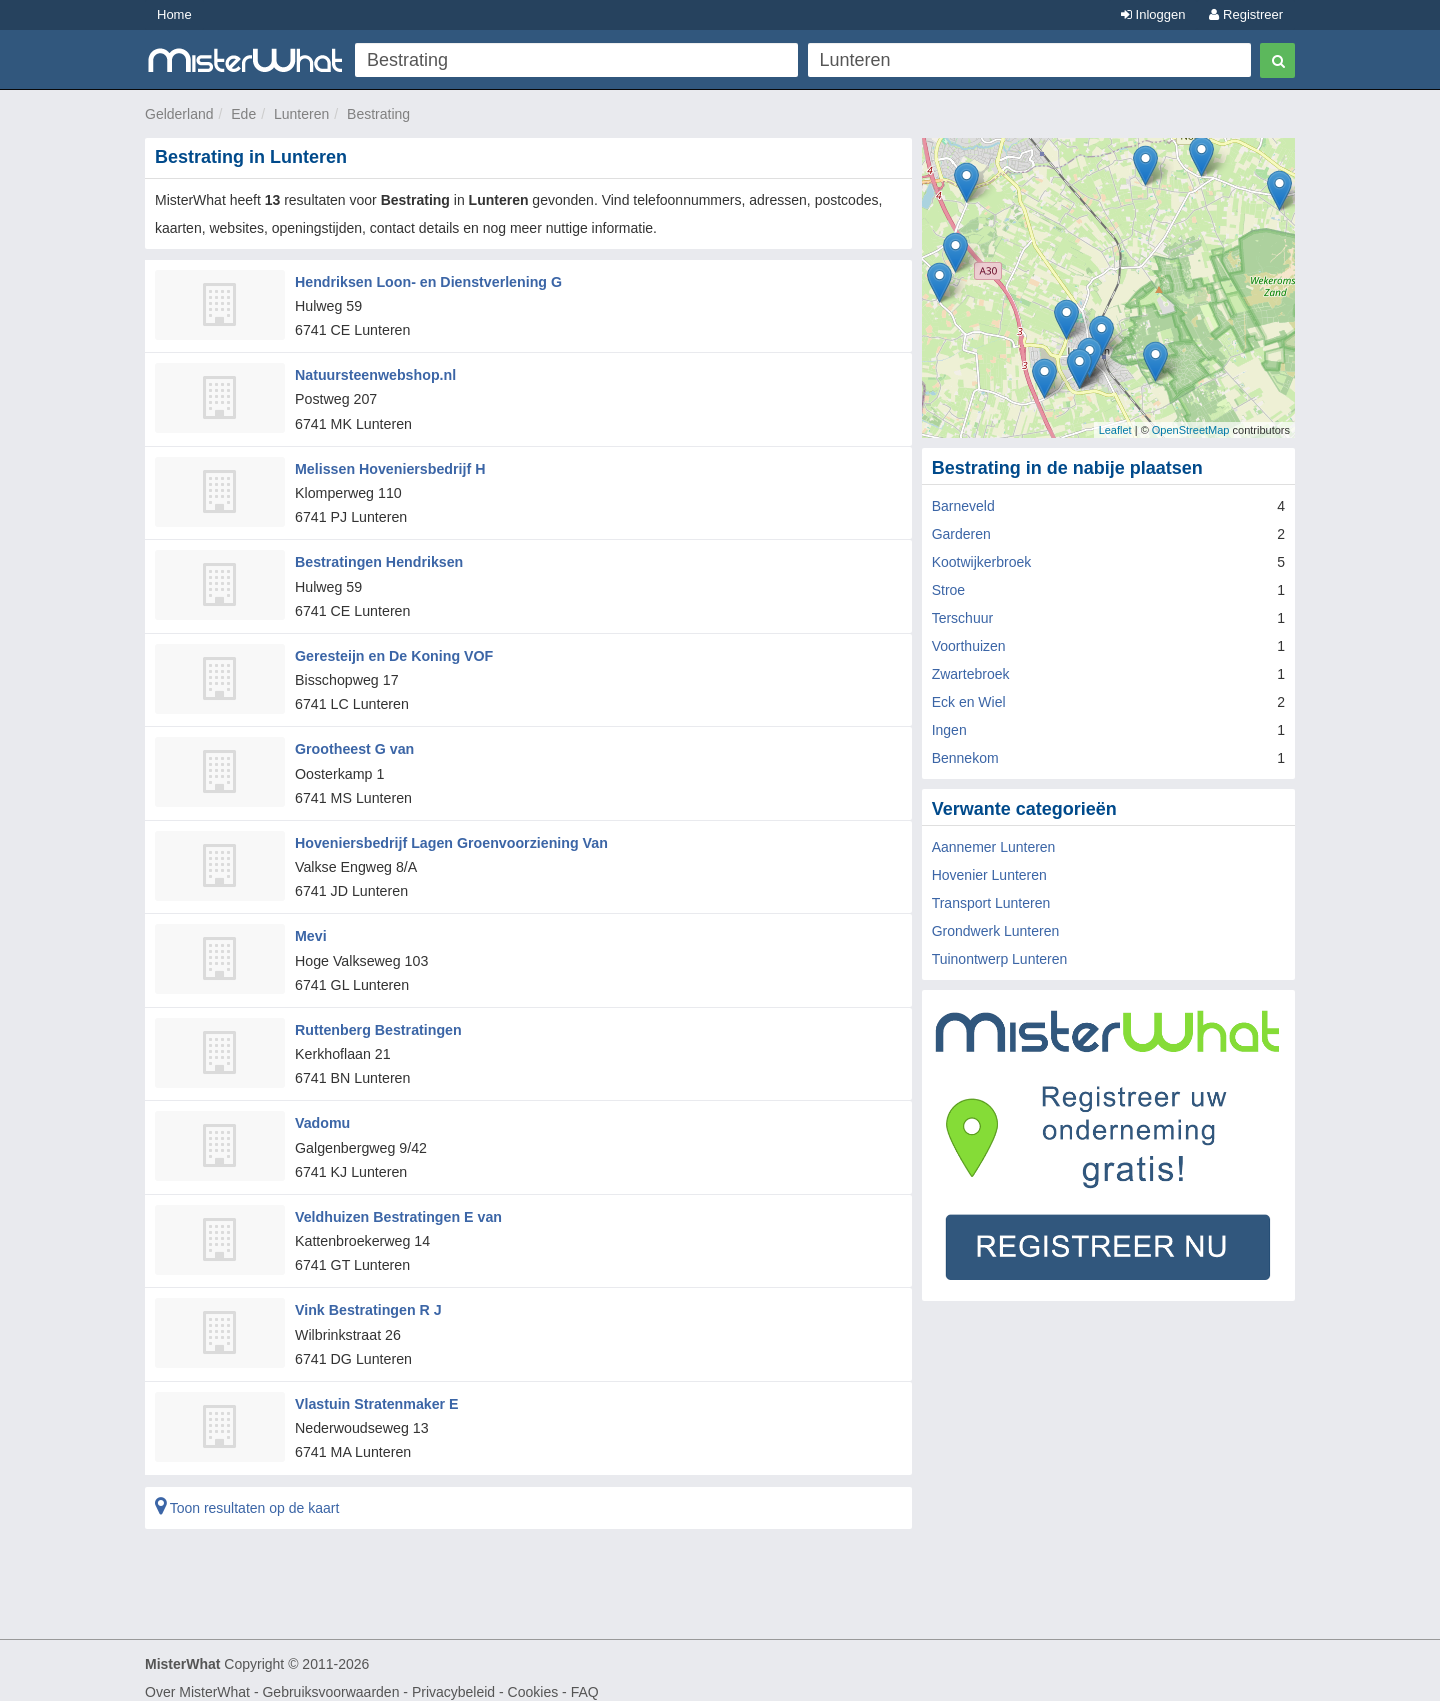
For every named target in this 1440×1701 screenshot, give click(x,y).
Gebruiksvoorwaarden (330, 1677)
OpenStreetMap (1191, 430)
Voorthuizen (969, 646)
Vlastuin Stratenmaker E (375, 1389)
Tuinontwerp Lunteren (1000, 959)
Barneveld (963, 506)
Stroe (948, 590)
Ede (243, 114)
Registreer (1246, 14)
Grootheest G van (353, 743)
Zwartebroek (971, 674)
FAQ (585, 1677)
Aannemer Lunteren (994, 847)
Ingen (949, 730)
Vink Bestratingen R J (367, 1297)
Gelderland (179, 114)
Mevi (310, 928)
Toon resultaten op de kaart (247, 1493)
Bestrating (378, 114)
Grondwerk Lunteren (996, 931)
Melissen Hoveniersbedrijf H (389, 466)
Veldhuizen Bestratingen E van (397, 1205)
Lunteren (301, 114)
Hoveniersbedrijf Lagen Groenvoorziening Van (449, 835)
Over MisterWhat (197, 1677)
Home (174, 14)
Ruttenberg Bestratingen (377, 1020)
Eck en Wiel (969, 702)
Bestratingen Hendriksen (378, 558)
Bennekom (965, 758)
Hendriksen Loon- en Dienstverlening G (426, 281)
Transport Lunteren (991, 903)
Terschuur (962, 618)
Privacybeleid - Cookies (485, 1677)
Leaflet (1115, 430)
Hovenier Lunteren (989, 875)
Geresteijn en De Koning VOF (392, 650)
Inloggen (1153, 14)
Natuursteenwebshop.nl (374, 373)
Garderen (961, 534)
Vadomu (322, 1112)
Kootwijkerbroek (982, 562)
